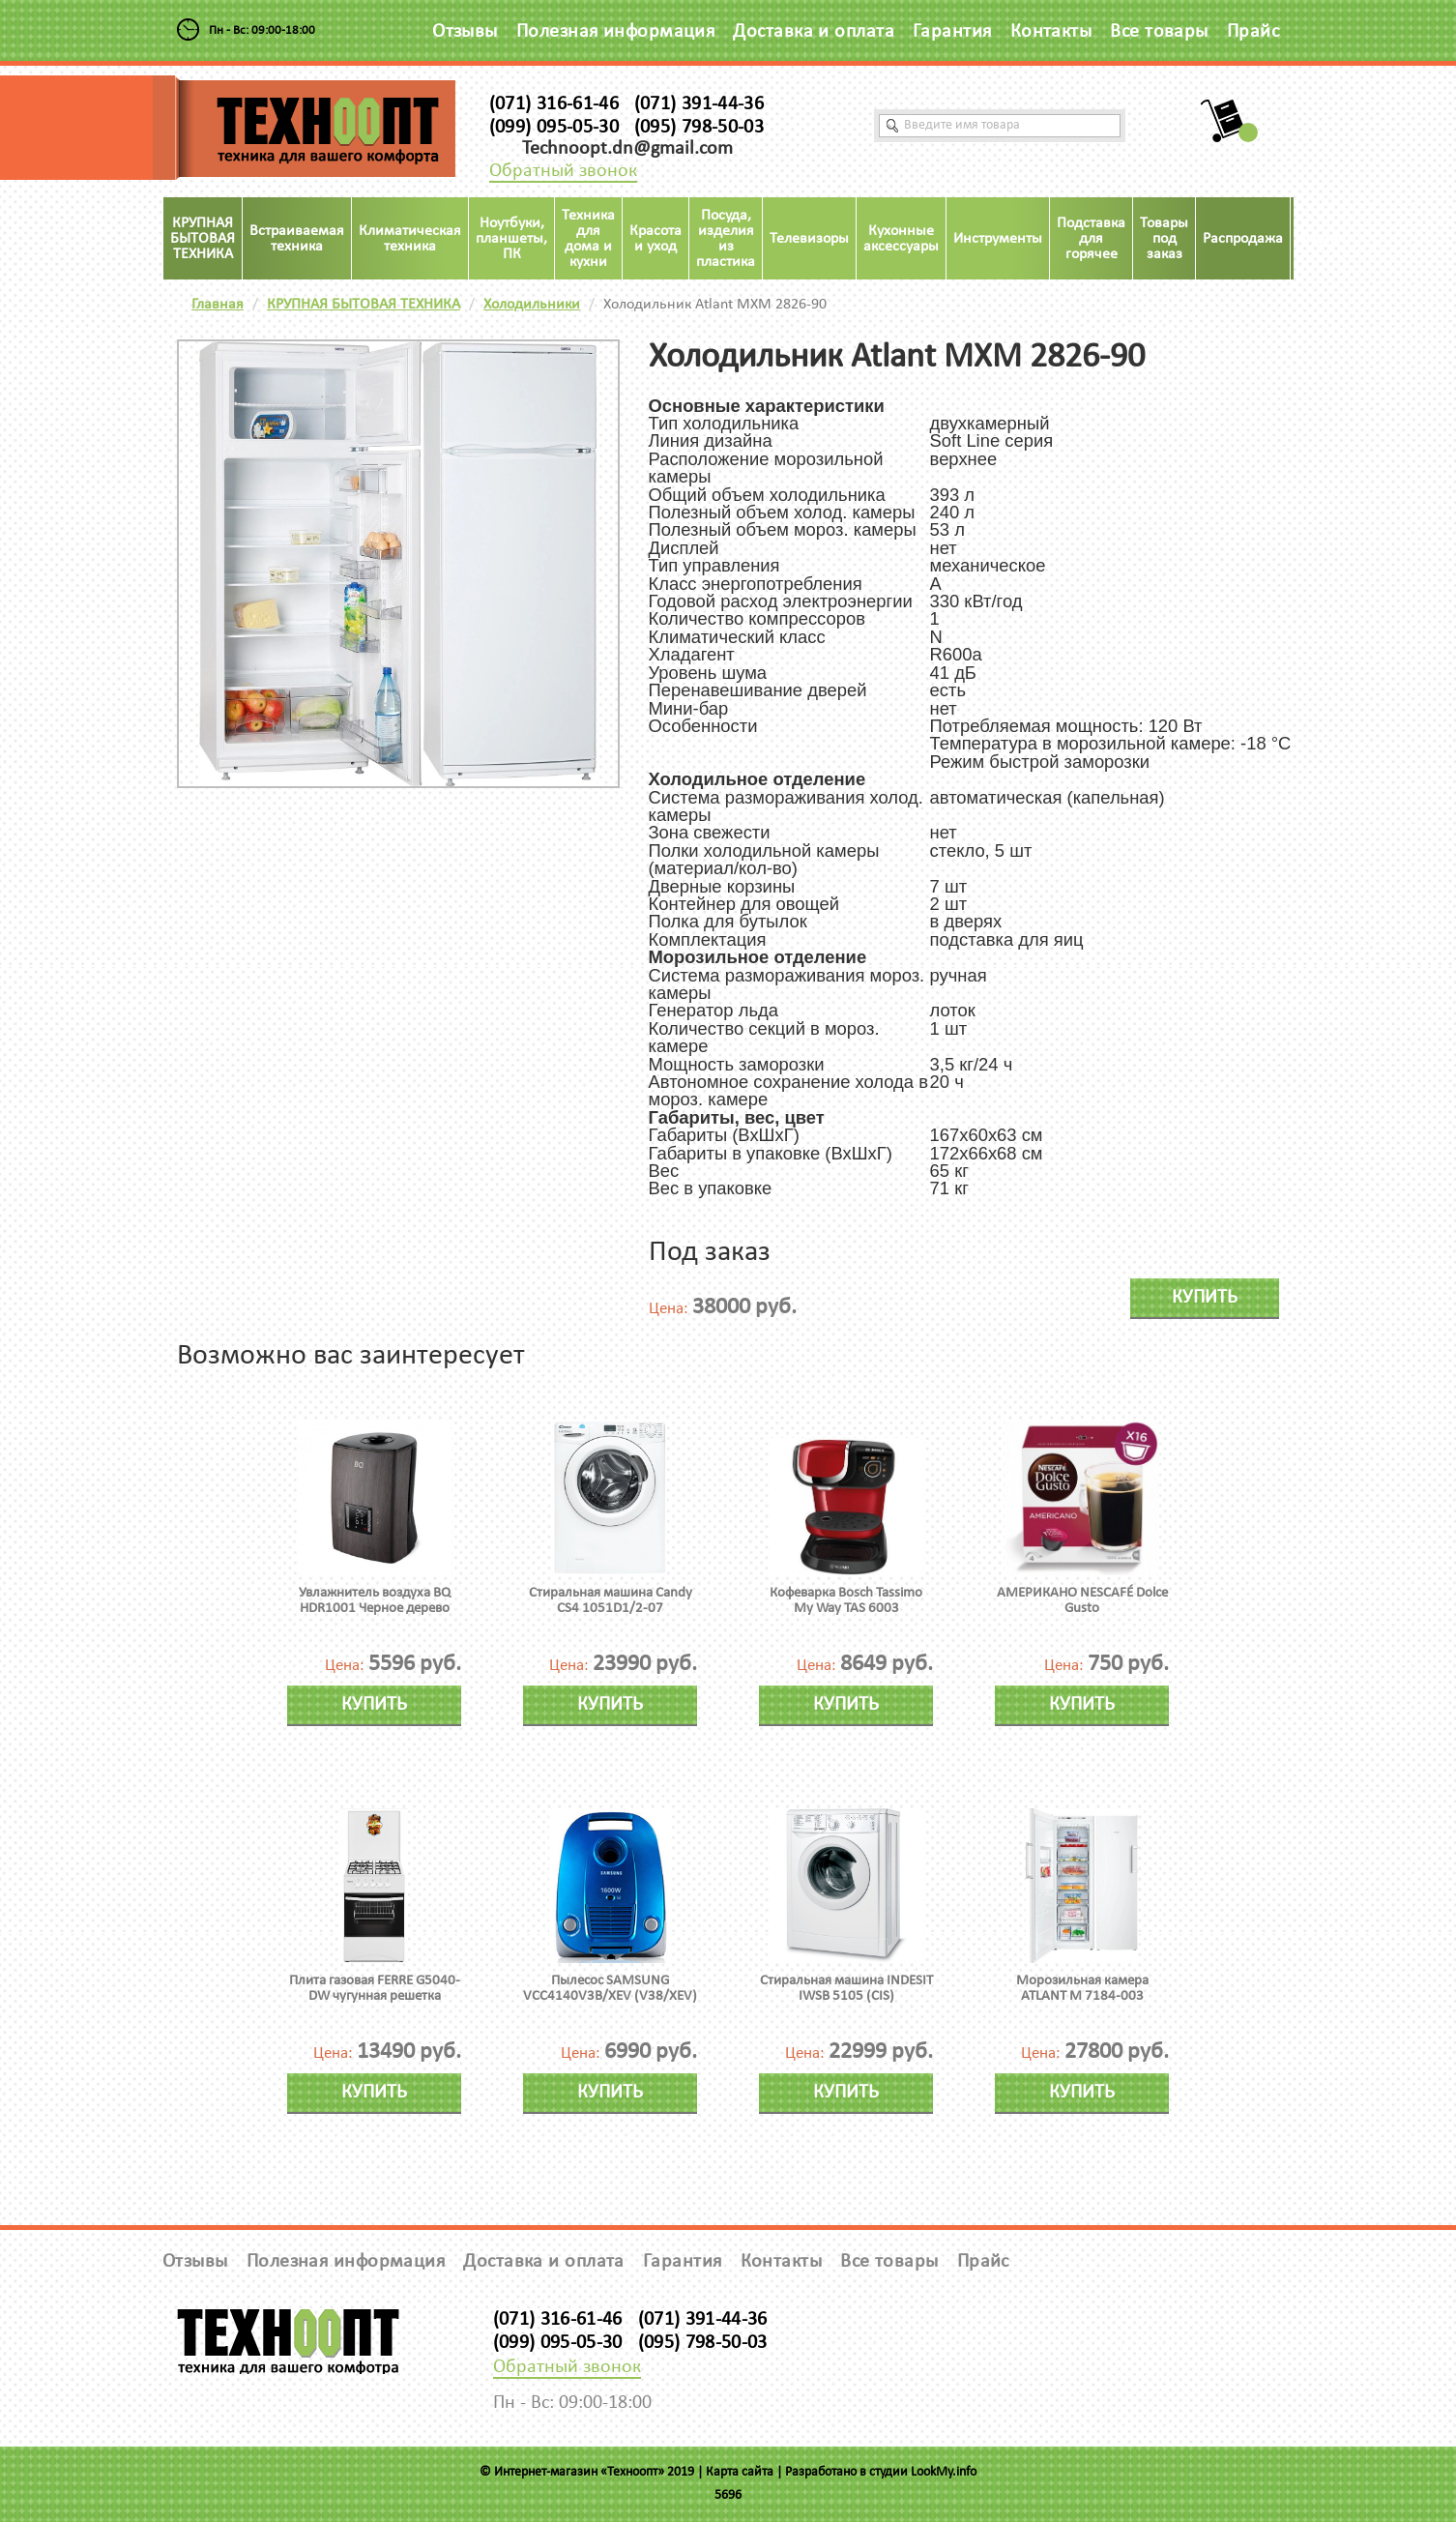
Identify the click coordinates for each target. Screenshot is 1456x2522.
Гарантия (952, 32)
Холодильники (531, 304)
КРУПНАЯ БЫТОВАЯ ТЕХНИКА (363, 304)
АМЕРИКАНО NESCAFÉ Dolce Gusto (1082, 1601)
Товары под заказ (1164, 239)
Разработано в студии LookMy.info (880, 2472)
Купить (1205, 1297)
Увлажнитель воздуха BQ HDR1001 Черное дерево (375, 1601)
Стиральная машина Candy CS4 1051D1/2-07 (610, 1601)
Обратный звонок (563, 171)
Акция (1317, 239)
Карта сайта (739, 2472)
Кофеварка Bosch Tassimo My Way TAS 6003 (846, 1601)
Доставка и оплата (813, 32)
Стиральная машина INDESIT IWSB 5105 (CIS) (846, 1989)
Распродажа (1243, 239)
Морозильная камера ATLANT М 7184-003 (1082, 1989)
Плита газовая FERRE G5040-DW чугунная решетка (374, 1989)
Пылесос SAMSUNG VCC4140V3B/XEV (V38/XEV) (610, 1989)
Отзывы (465, 32)
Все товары (1159, 32)
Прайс (1253, 32)
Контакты (1051, 32)
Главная (217, 304)
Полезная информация (615, 32)
